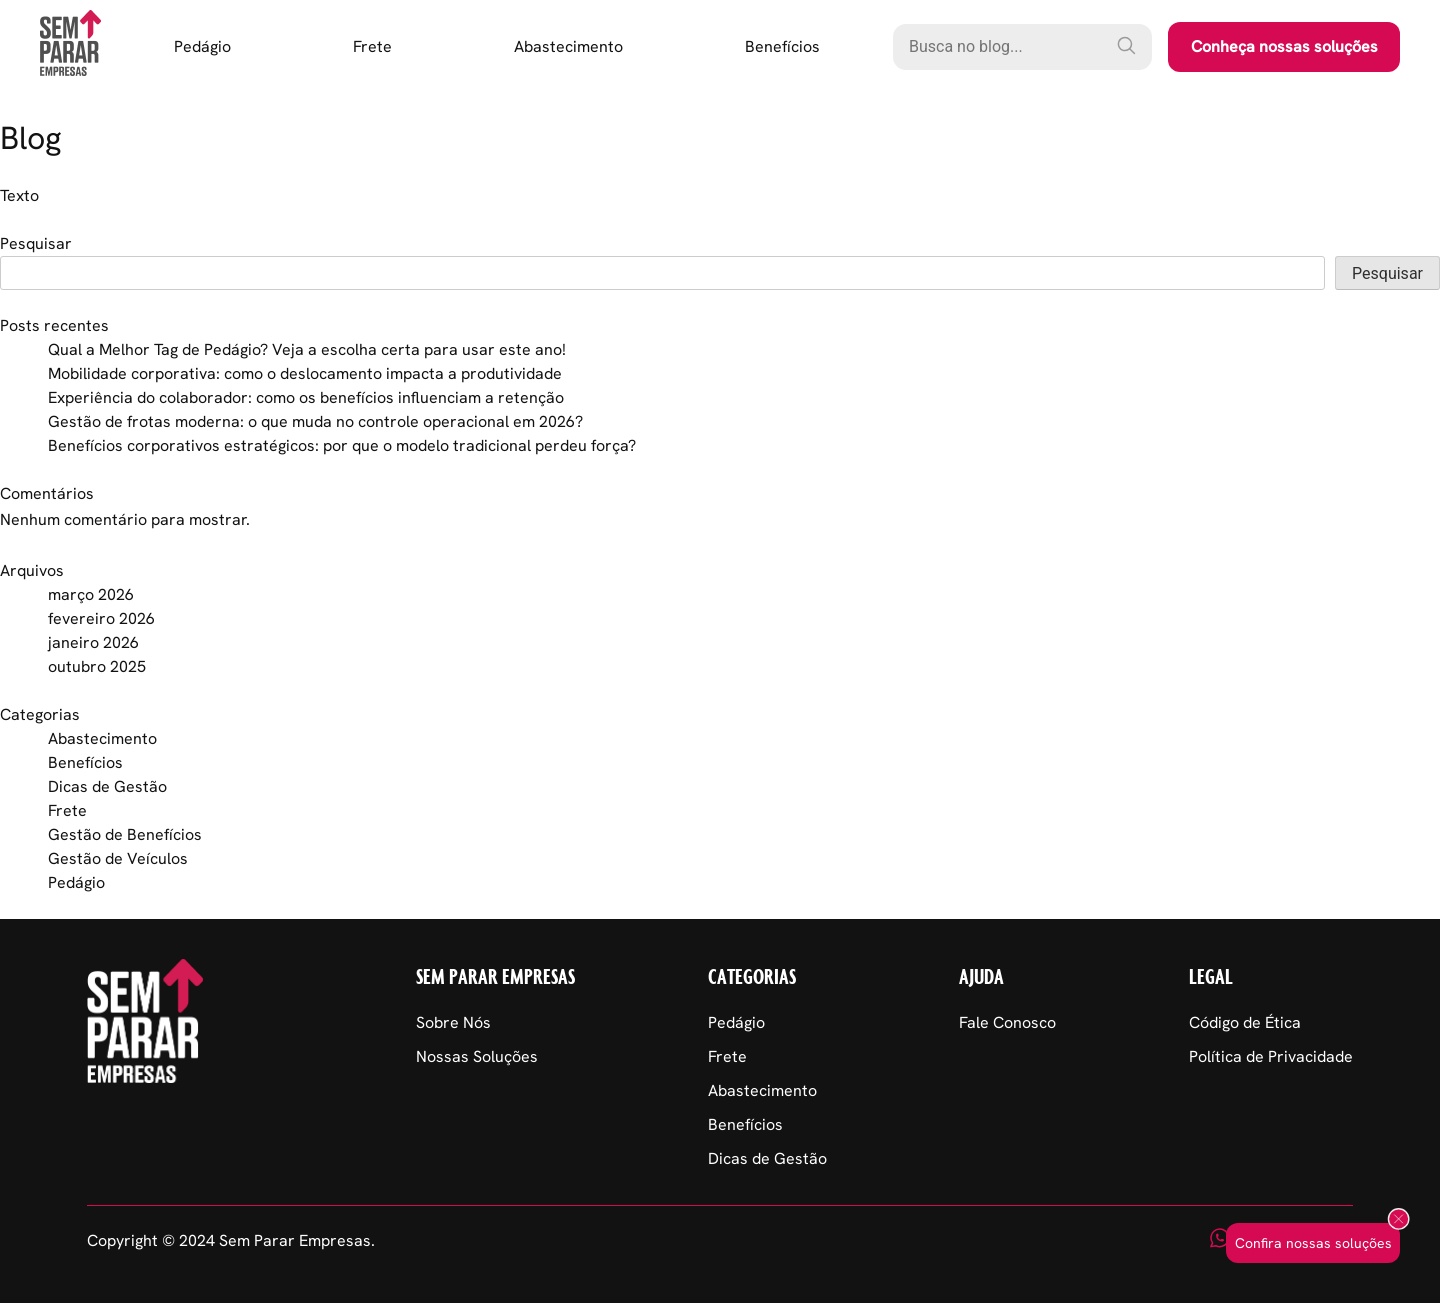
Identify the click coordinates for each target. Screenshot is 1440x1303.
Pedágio (202, 46)
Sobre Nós (453, 1022)
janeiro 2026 (93, 642)
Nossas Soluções (477, 1056)
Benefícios (782, 46)
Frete (372, 46)
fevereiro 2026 (101, 618)
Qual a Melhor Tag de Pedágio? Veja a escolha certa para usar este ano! (307, 349)
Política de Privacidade (1271, 1056)
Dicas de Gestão (107, 786)
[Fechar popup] (1398, 1220)
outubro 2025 (97, 666)
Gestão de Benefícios (125, 834)
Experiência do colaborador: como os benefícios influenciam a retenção (306, 397)
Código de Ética (1245, 1022)
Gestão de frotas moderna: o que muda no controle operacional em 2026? (315, 421)
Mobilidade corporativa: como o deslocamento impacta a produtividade (305, 373)
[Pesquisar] (1126, 45)
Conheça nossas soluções (1284, 46)
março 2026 (91, 594)
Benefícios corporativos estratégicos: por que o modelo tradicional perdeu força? (342, 445)
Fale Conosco (1007, 1022)
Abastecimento (568, 46)
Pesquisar (36, 243)
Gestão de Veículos (118, 858)
